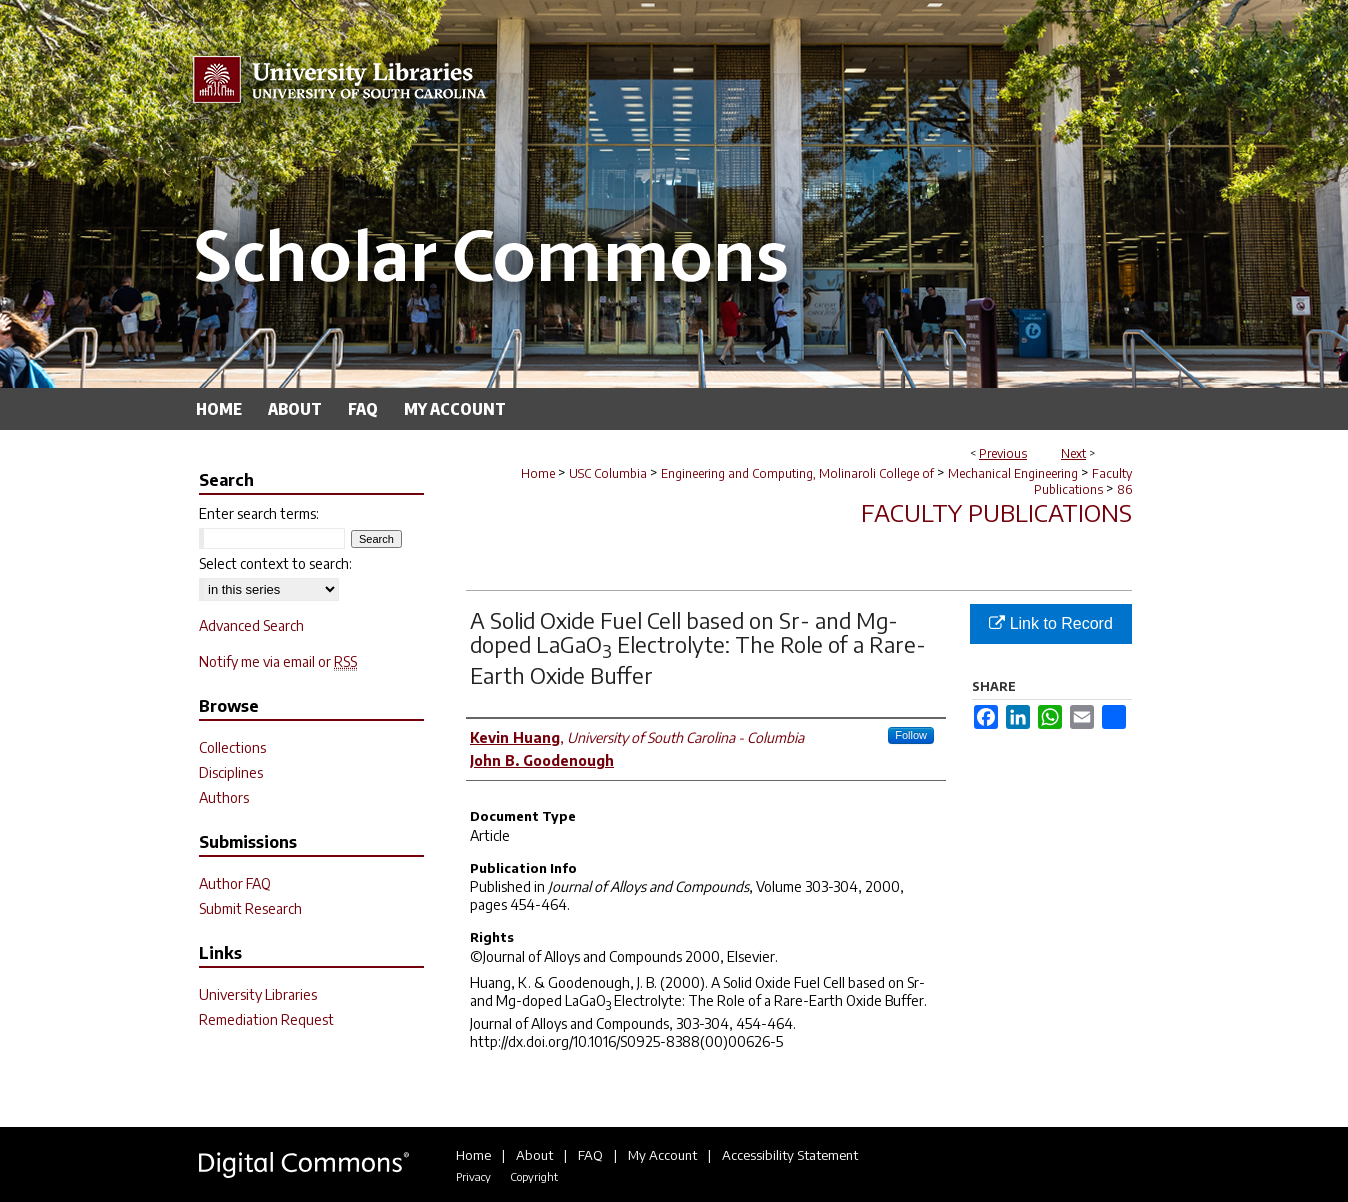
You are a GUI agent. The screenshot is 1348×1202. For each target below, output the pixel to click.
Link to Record (1051, 623)
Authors (224, 797)
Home (538, 473)
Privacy (473, 1176)
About (534, 1155)
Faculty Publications (1083, 481)
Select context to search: (275, 563)
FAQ (590, 1155)
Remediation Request (266, 1019)
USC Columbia (608, 473)
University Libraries (258, 994)
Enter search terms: (259, 513)
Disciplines (231, 772)
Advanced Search (251, 625)
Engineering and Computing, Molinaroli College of (797, 473)
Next (1073, 453)
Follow (911, 735)
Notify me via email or (278, 661)
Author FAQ (235, 883)
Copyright (534, 1176)
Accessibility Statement (790, 1155)
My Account (662, 1155)
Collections (232, 747)
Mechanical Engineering (1013, 473)
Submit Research (250, 908)
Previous (1003, 453)
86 (1124, 489)
